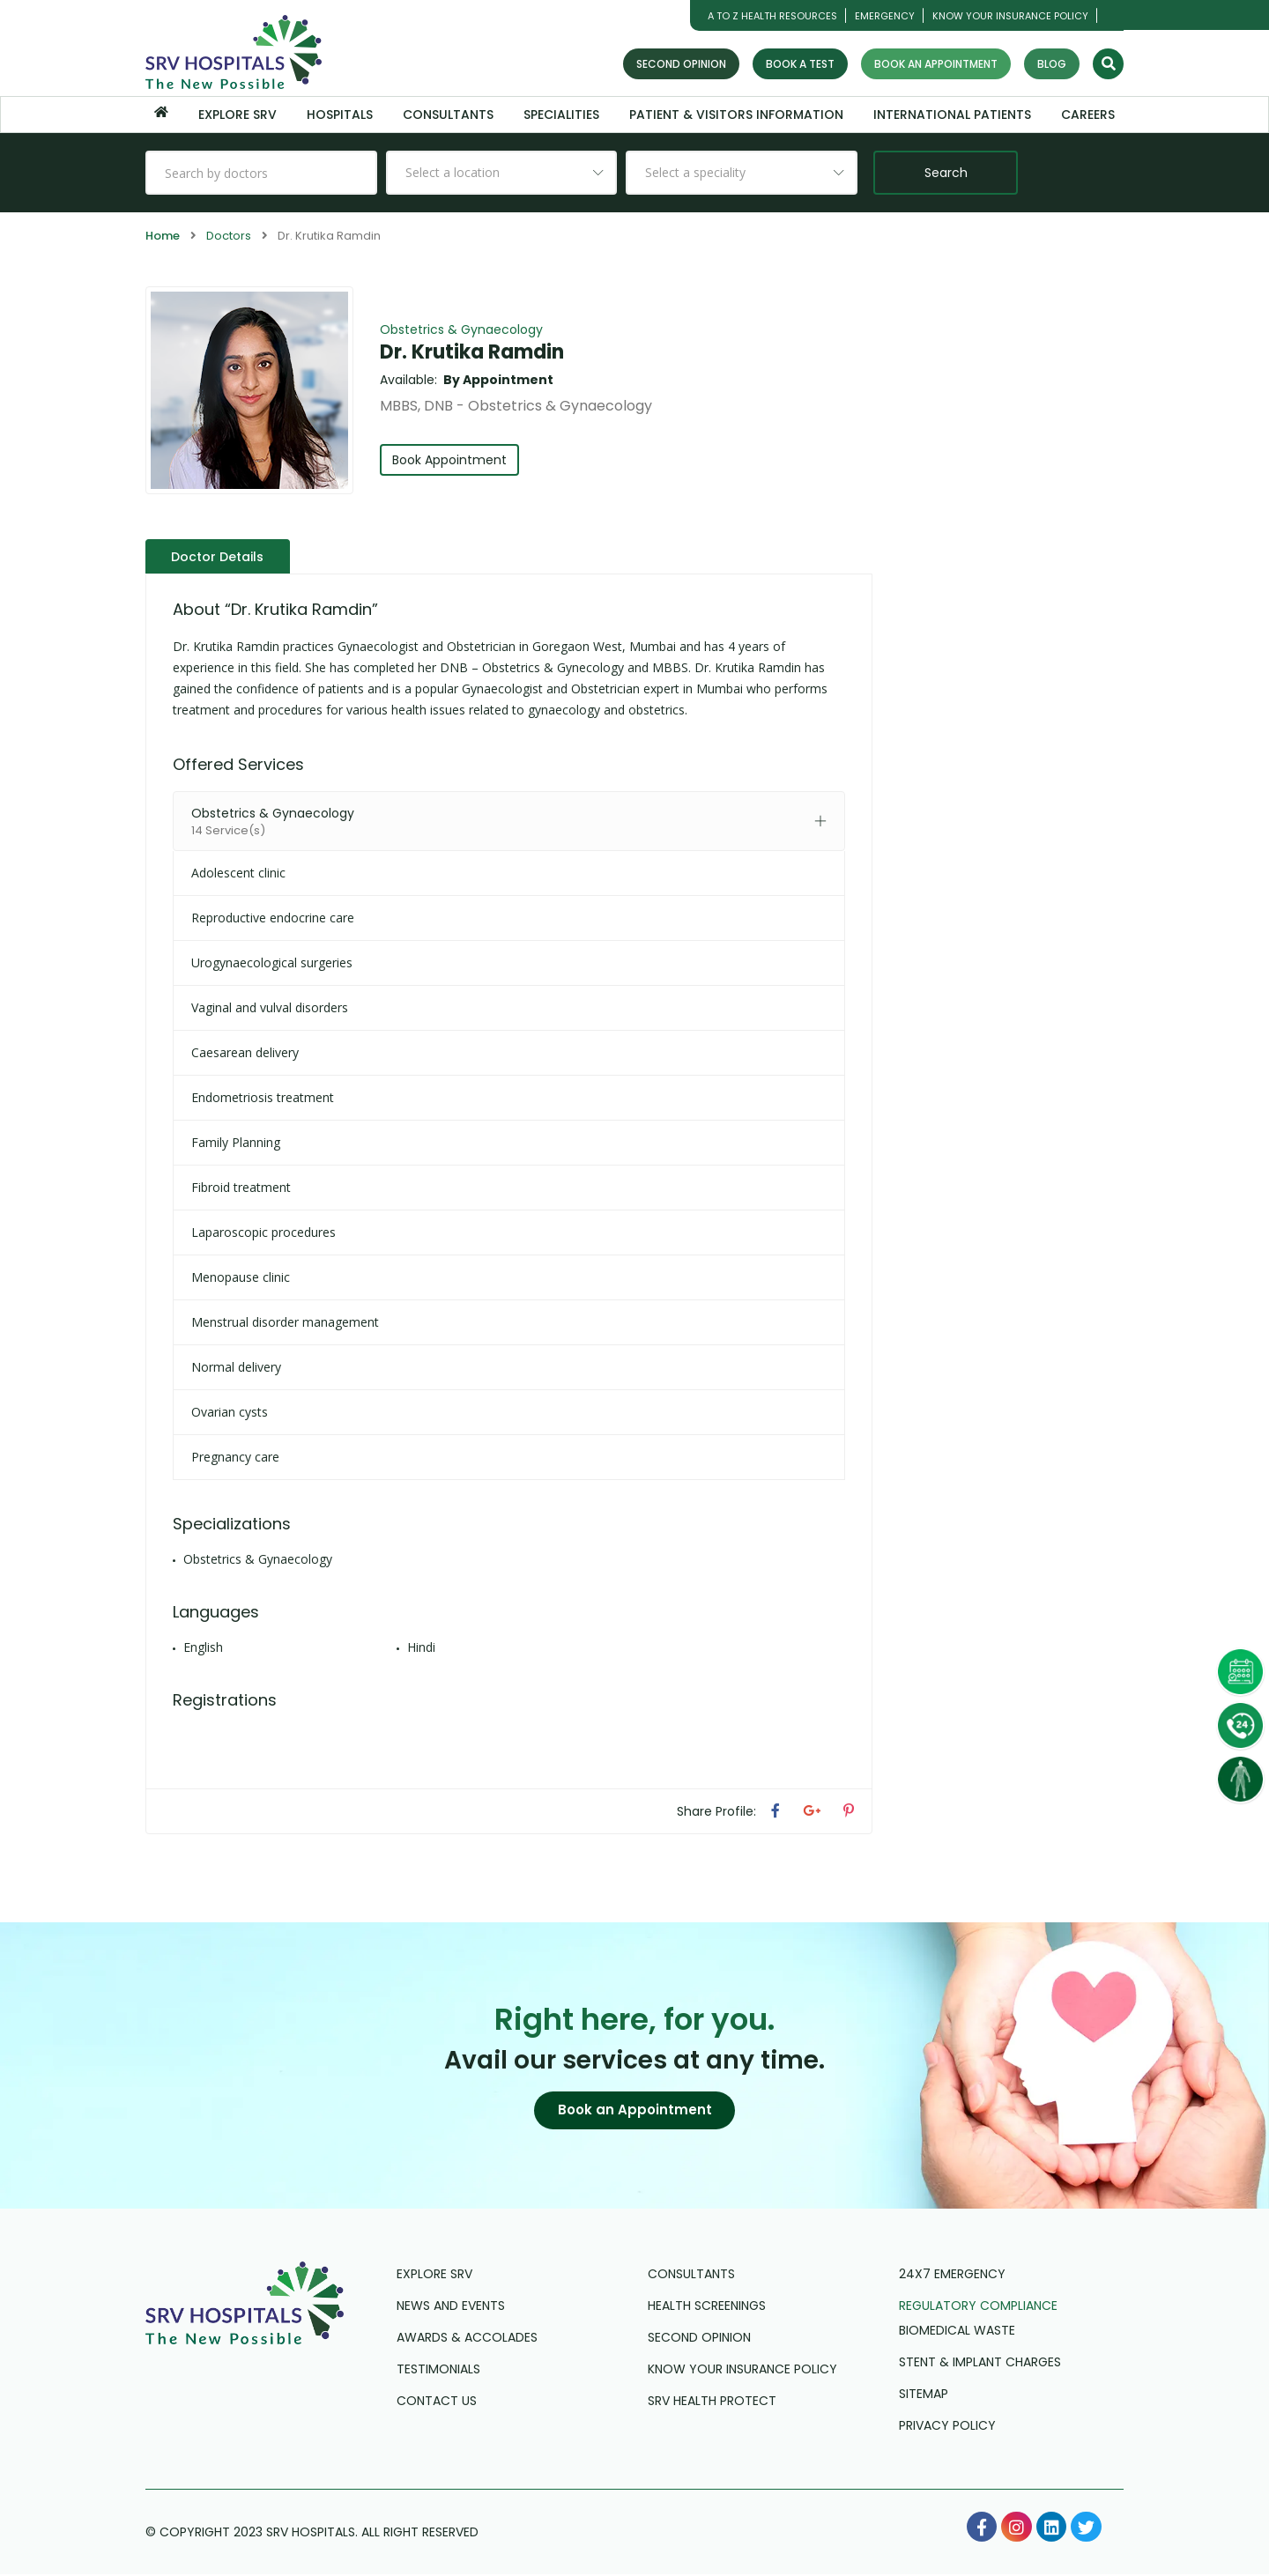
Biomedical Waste (957, 2332)
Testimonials (438, 2371)
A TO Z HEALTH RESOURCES (772, 16)
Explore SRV (237, 114)
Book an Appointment (936, 63)
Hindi (421, 1646)
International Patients (952, 114)
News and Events (451, 2307)
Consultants (448, 114)
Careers (1088, 114)
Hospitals (340, 114)
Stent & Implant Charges (980, 2363)
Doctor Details (219, 556)
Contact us (437, 2402)
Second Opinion (681, 63)
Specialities (561, 114)
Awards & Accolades (467, 2339)
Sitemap (923, 2395)
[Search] (1108, 63)
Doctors (228, 235)
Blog (1051, 63)
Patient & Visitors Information (736, 114)
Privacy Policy (947, 2427)
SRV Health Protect (712, 2402)
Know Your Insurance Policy (1010, 16)
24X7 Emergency (952, 2275)
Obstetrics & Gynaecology (461, 329)
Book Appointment (450, 460)
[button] (634, 2111)
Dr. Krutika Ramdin (472, 352)
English (203, 1646)
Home (162, 235)
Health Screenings (707, 2307)
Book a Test (800, 63)
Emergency (885, 16)
